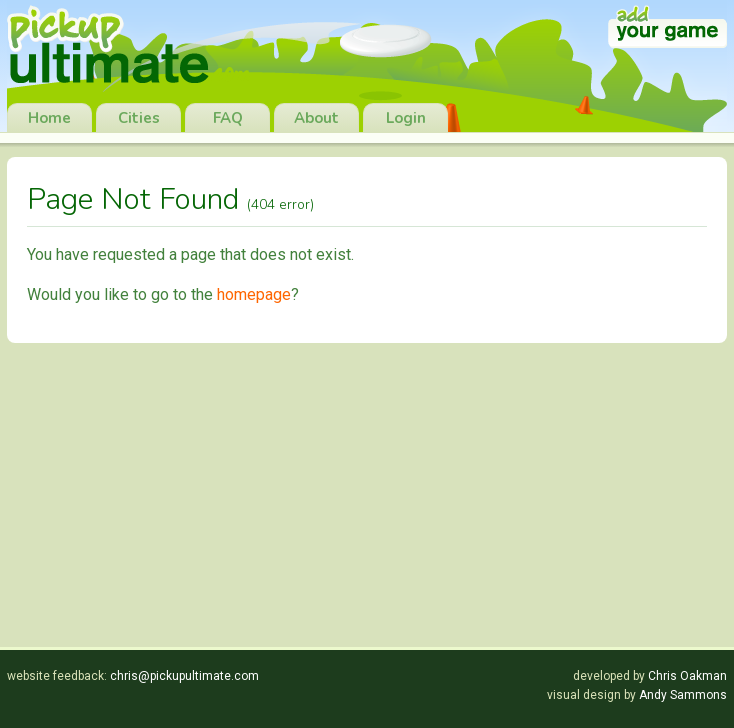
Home (49, 118)
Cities (139, 118)
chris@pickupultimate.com (184, 676)
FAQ (228, 118)
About (316, 118)
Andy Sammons (683, 695)
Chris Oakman (687, 676)
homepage (254, 294)
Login (406, 118)
